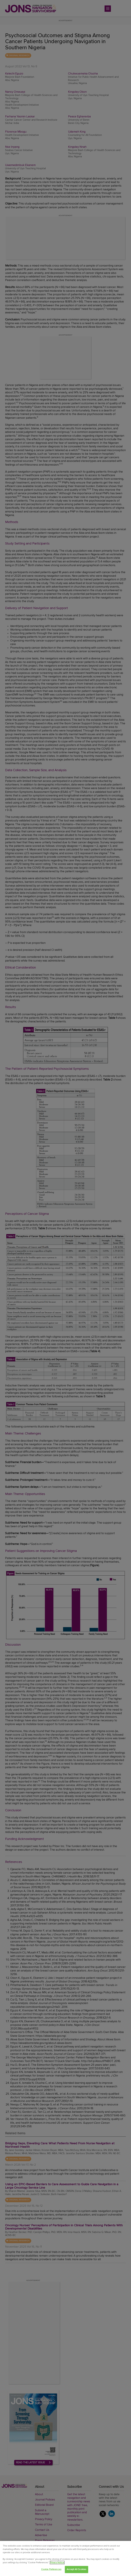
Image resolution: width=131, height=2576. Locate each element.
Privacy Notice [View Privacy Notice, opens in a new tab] (57, 2562)
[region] (65, 2558)
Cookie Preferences (51, 2569)
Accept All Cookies (76, 2569)
